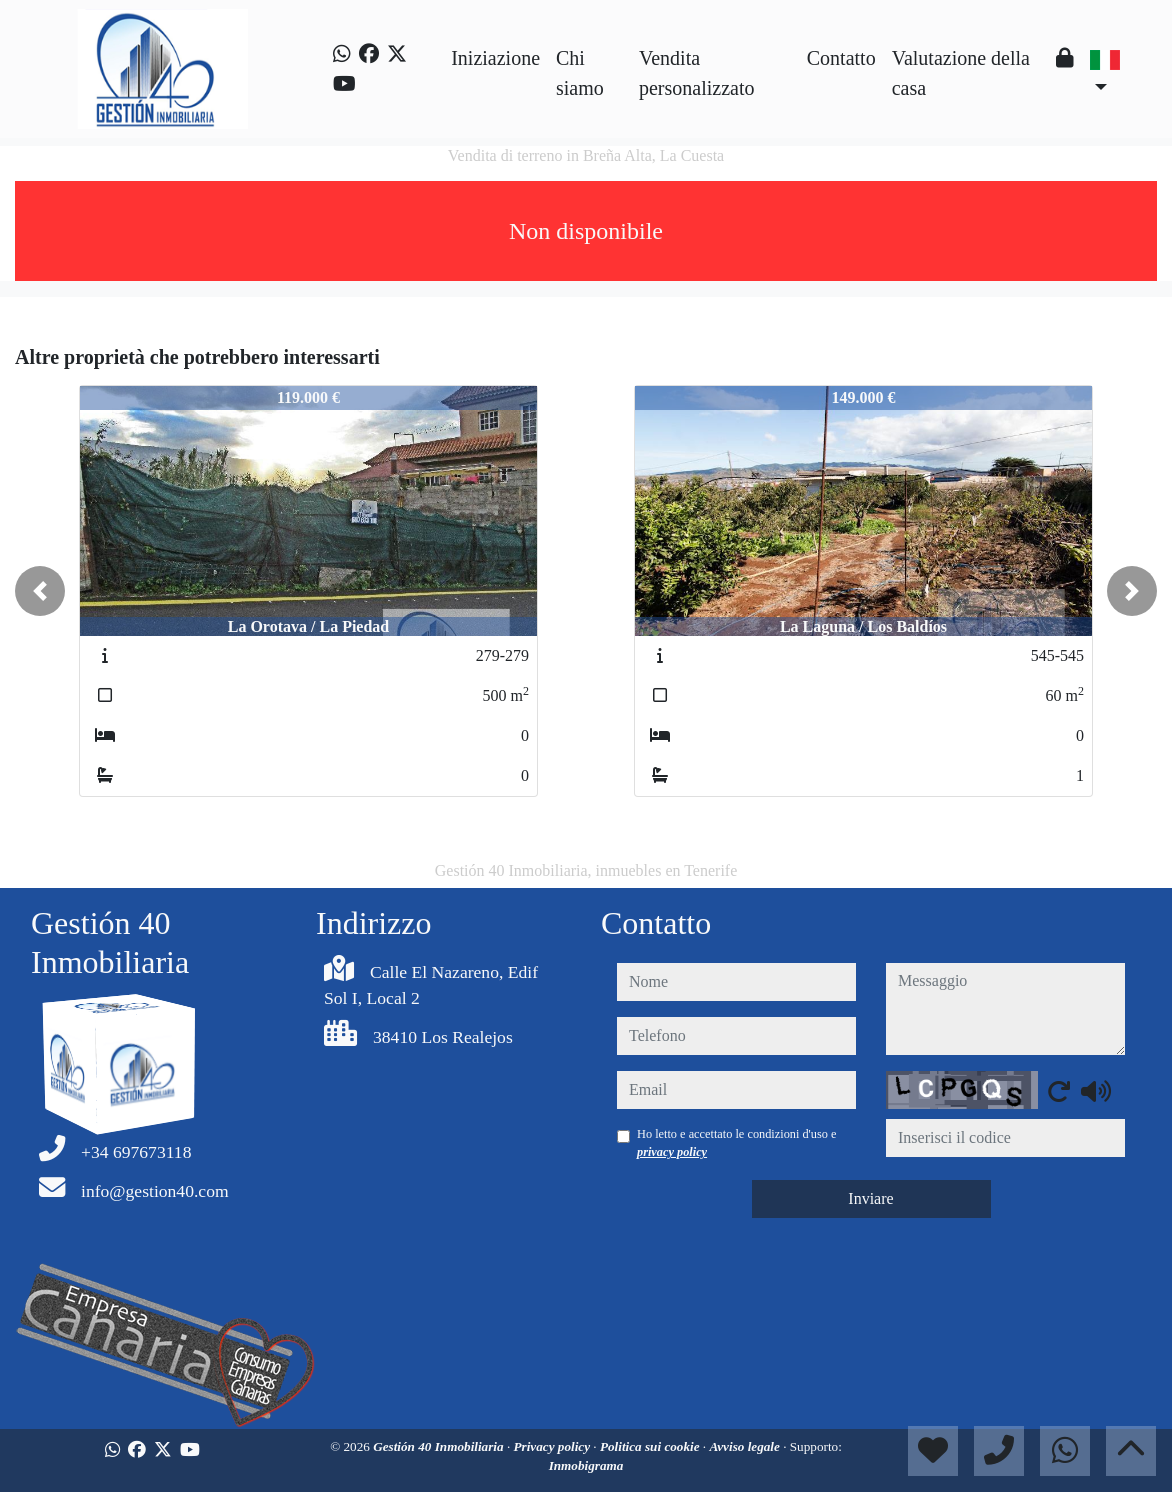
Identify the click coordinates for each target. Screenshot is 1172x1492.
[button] (40, 591)
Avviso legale (746, 1446)
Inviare (870, 1198)
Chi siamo (580, 73)
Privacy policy (554, 1446)
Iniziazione (495, 58)
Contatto (841, 58)
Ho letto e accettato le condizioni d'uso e (737, 1143)
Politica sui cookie (651, 1446)
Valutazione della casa (961, 73)
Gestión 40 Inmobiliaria (440, 1446)
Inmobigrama (586, 1465)
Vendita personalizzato (697, 73)
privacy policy (672, 1152)
